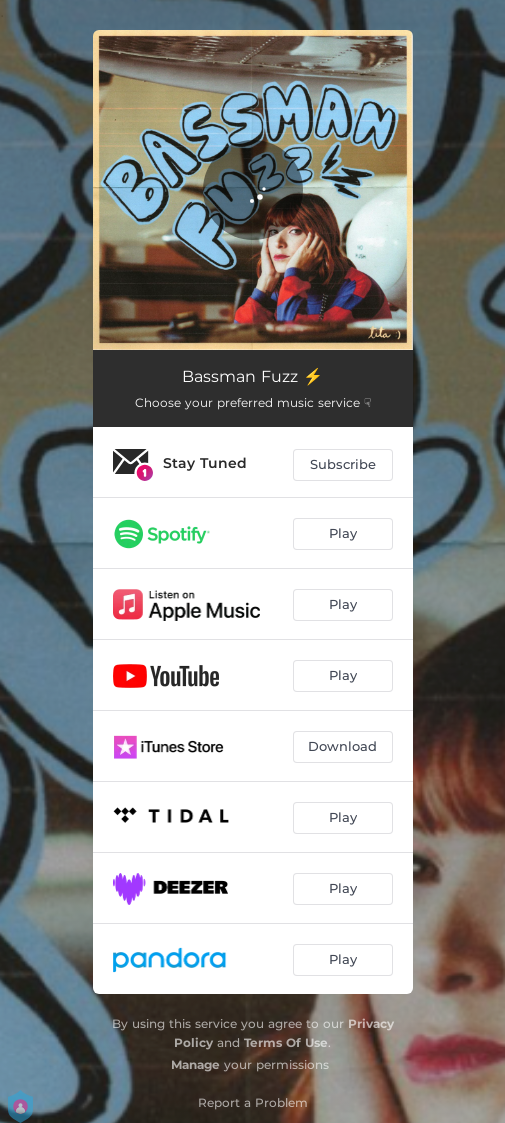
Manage (195, 1064)
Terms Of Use (286, 1042)
